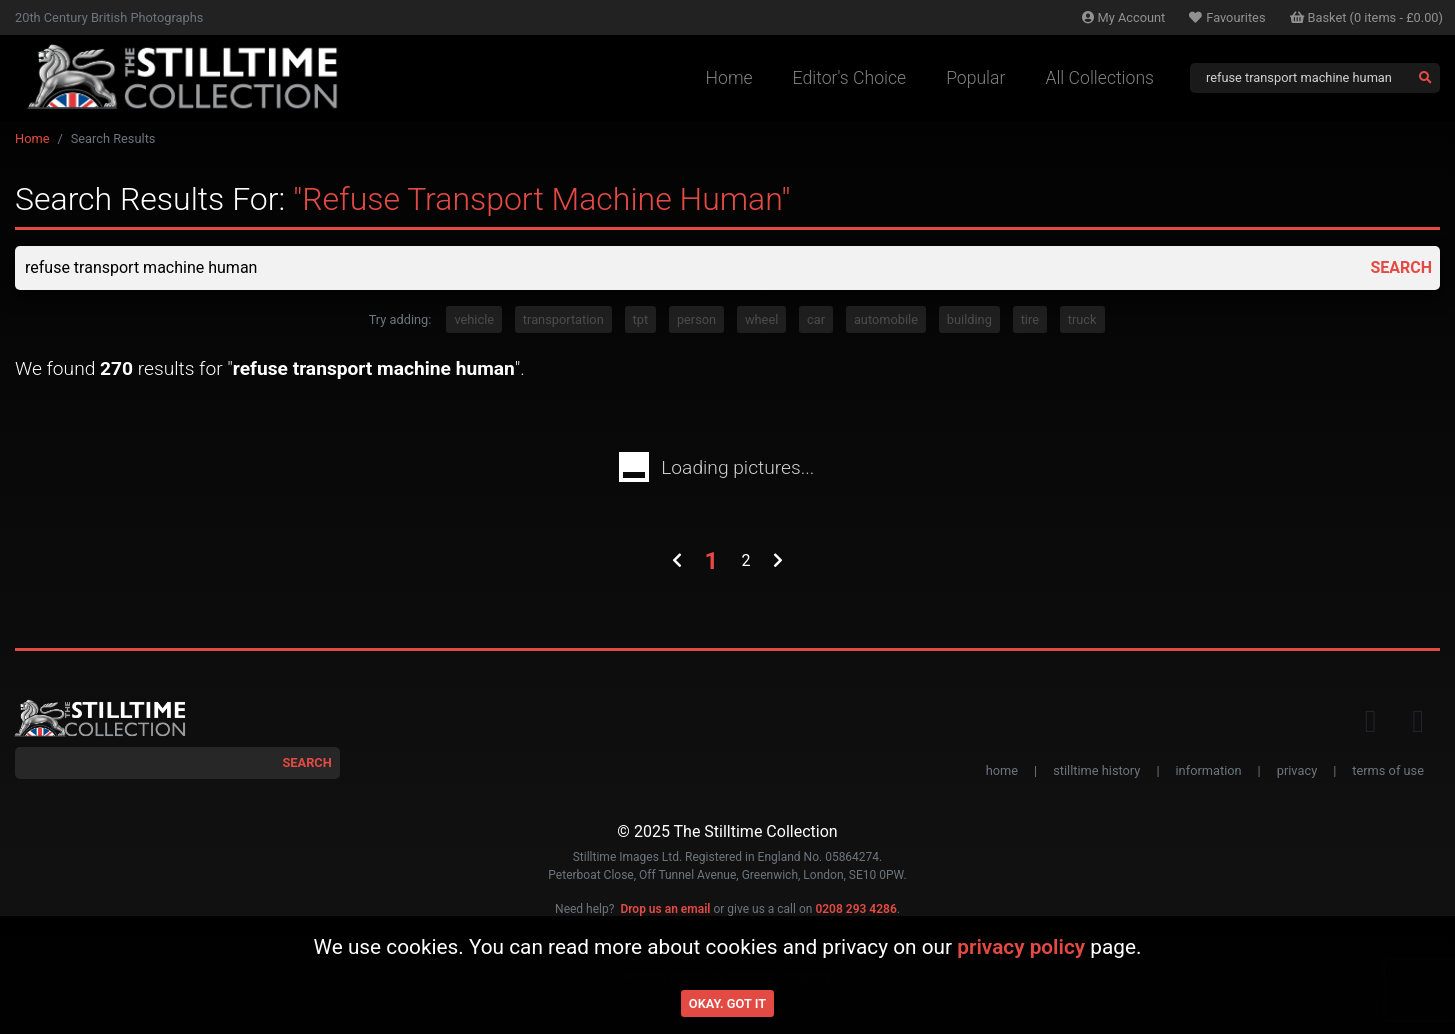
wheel (761, 319)
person (696, 319)
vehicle (474, 319)
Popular (975, 78)
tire (1030, 319)
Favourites (1227, 17)
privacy (1297, 770)
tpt (641, 319)
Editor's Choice (850, 78)
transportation (563, 319)
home (1002, 770)
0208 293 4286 (855, 909)
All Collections (1099, 78)
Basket (1367, 17)
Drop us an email (665, 909)
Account (1124, 17)
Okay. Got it (727, 1003)
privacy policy (1021, 947)
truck (1082, 319)
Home (729, 78)
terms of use (1388, 770)
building (969, 319)
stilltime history (1096, 770)
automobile (886, 319)
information (1209, 770)
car (816, 319)
